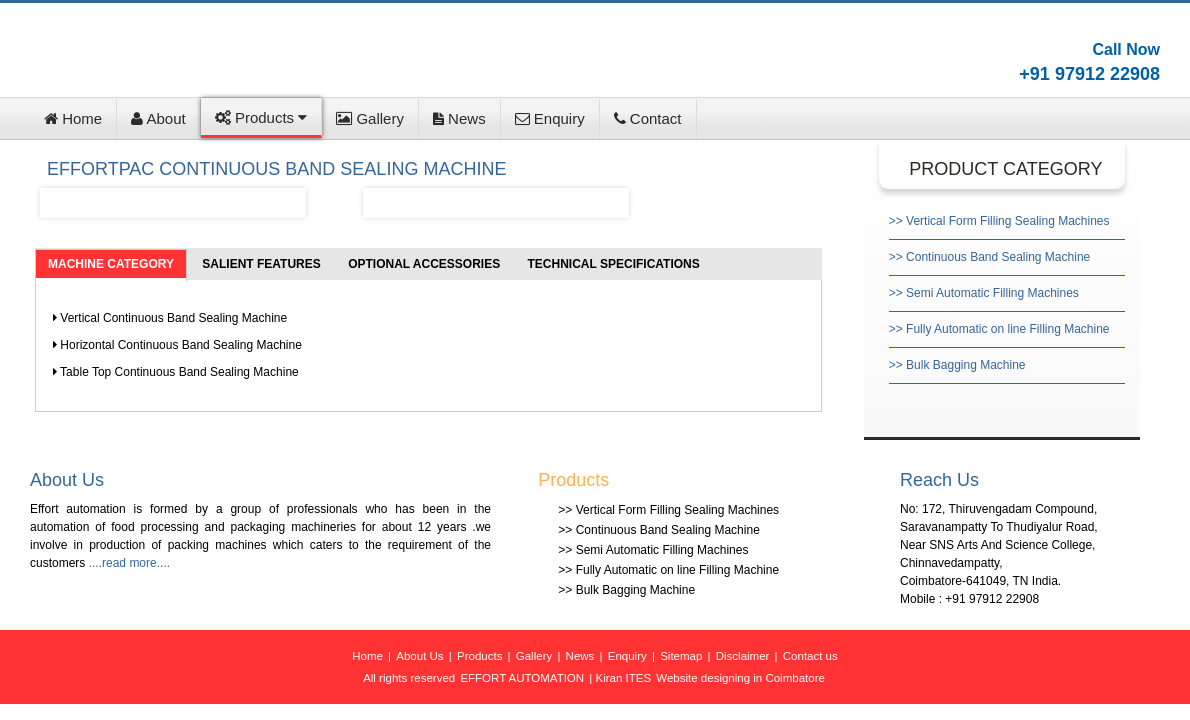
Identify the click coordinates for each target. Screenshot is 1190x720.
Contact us (810, 656)
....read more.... (129, 563)
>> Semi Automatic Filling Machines (984, 293)
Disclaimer (743, 656)
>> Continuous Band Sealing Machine (989, 257)
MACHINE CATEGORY (111, 264)
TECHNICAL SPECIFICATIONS (614, 264)
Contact (648, 118)
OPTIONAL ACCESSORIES (424, 264)
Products (261, 117)
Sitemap (681, 656)
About (158, 118)
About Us (419, 656)
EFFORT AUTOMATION (522, 678)
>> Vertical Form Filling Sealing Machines (999, 221)
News (459, 118)
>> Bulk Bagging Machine (957, 365)
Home (73, 118)
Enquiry (550, 118)
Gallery (370, 118)
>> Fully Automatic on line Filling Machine (999, 329)
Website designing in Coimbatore (740, 678)
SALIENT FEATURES (261, 264)
